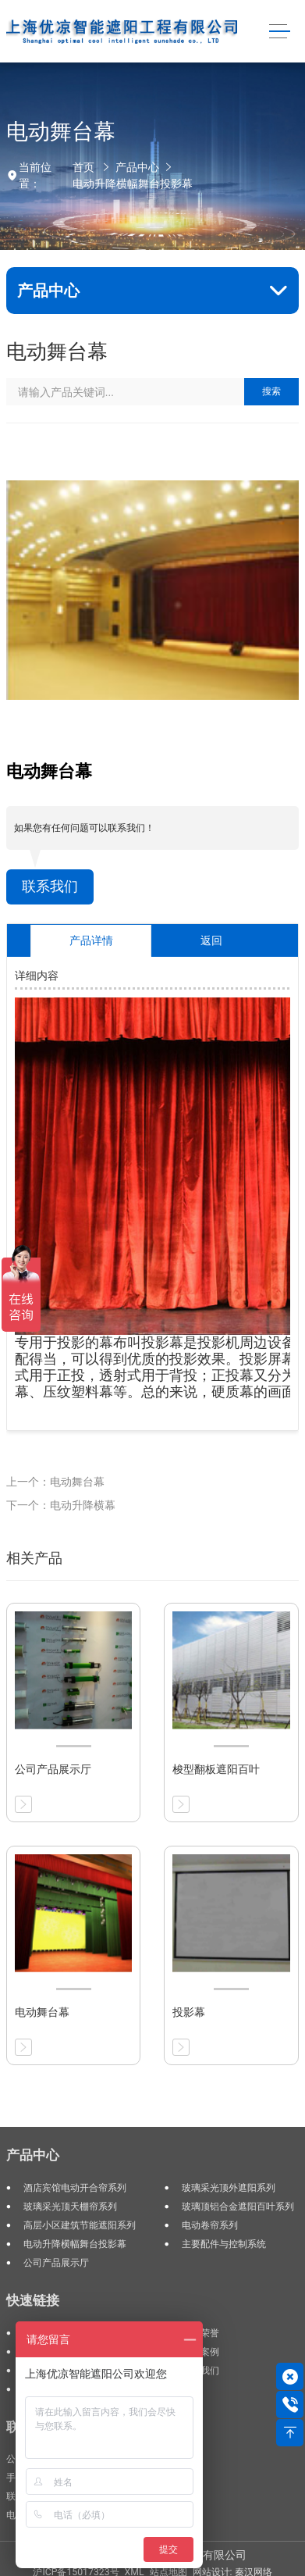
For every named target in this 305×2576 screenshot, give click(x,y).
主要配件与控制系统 (224, 2244)
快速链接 (32, 2300)
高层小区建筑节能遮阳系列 (79, 2225)
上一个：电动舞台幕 (55, 1481)
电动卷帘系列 (210, 2225)
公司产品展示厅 (56, 2262)
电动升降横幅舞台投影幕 (133, 183)
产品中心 (137, 167)
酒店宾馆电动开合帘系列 (74, 2187)
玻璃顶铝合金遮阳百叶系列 (238, 2206)
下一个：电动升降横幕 (60, 1505)
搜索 (271, 391)
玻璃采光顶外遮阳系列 (228, 2187)
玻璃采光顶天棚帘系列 (70, 2206)
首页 (83, 167)
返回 (211, 940)
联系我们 (50, 886)
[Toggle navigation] (280, 31)
